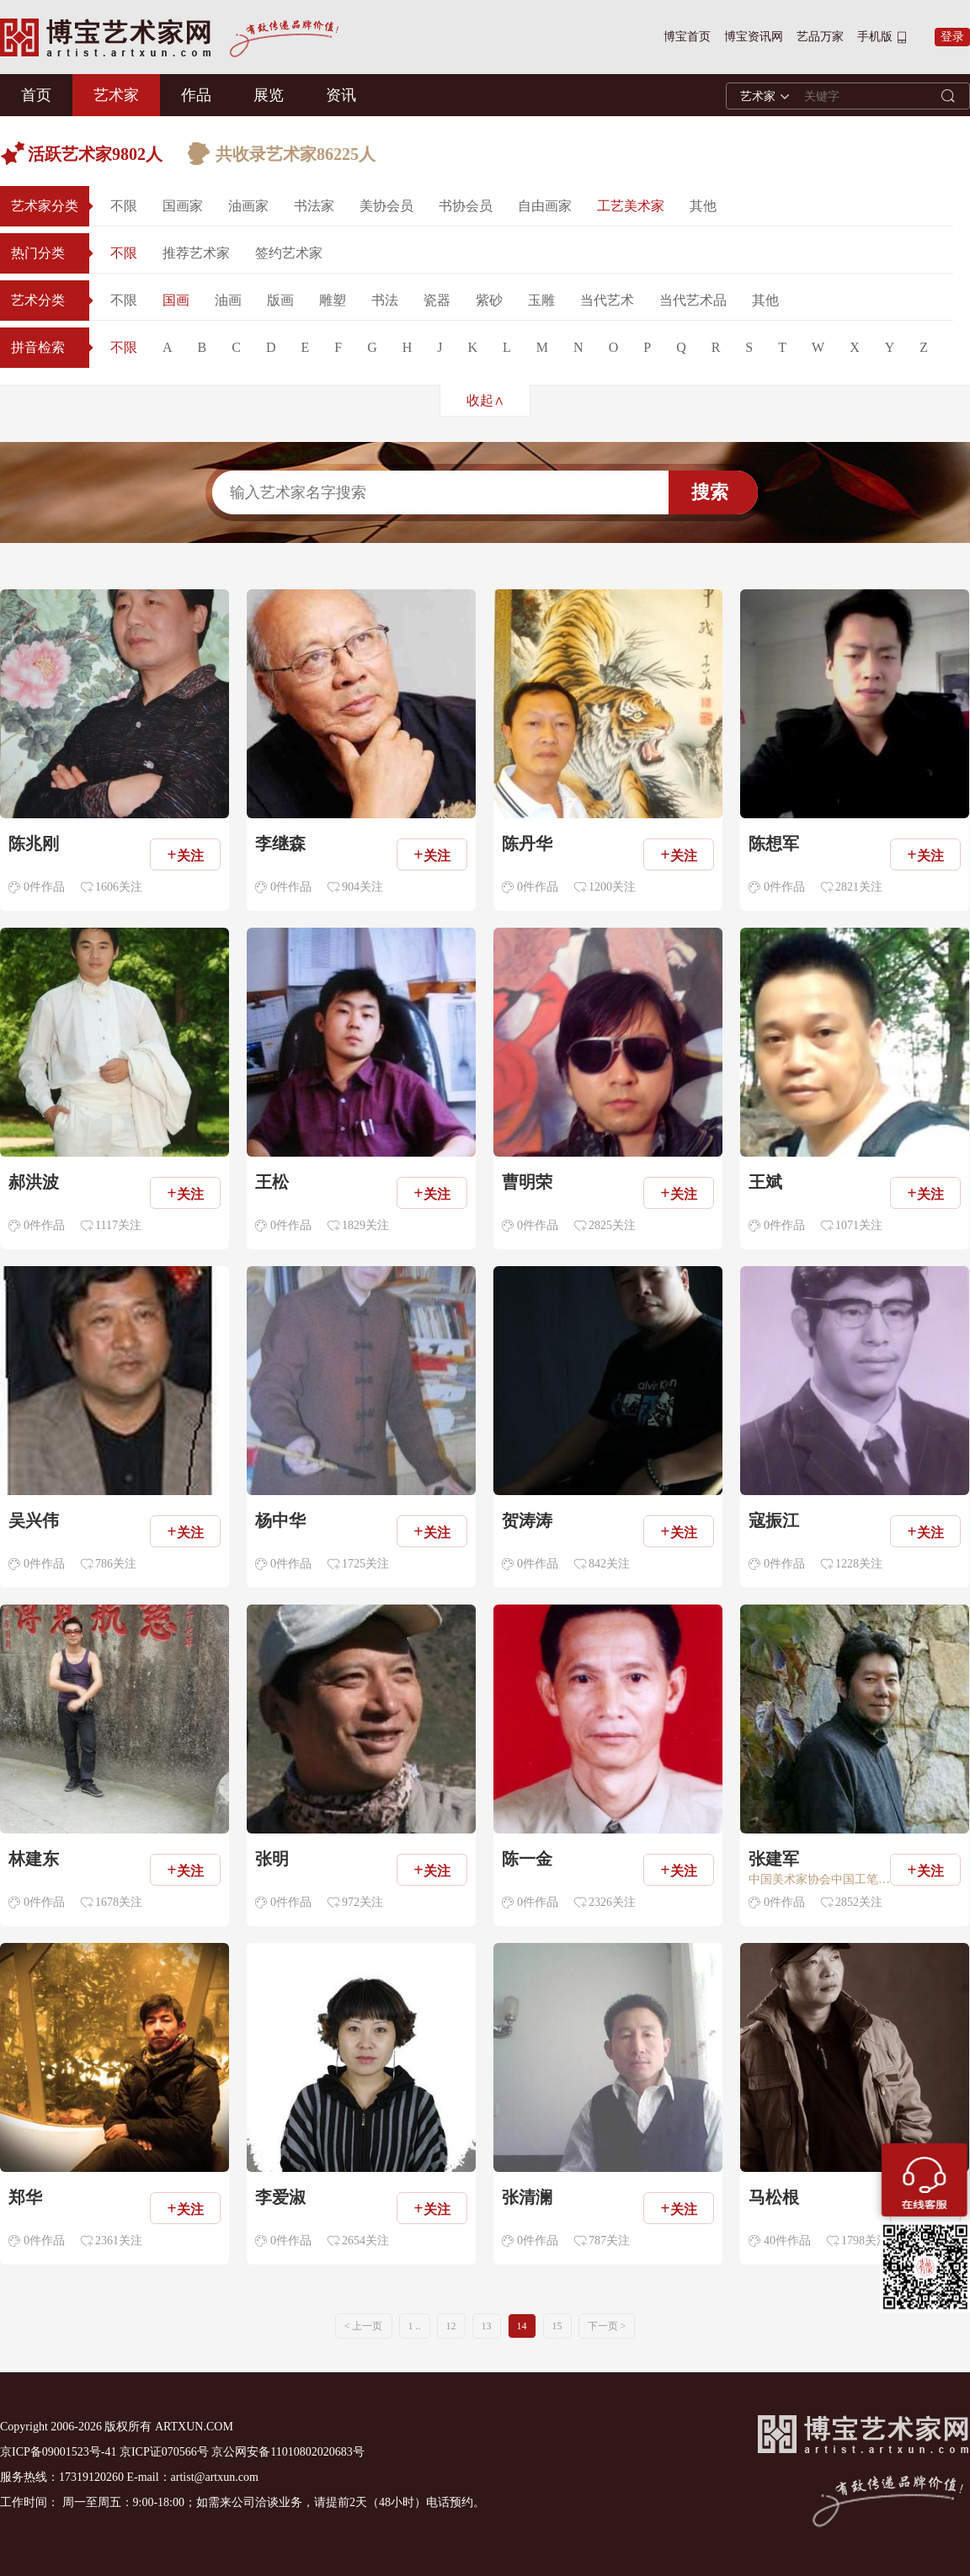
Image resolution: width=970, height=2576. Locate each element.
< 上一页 (363, 2326)
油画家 (248, 206)
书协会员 (466, 206)
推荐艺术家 (196, 253)
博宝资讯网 (753, 36)
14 (522, 2326)
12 (451, 2326)
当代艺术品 (693, 300)
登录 (952, 36)
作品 (196, 95)
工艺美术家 (630, 206)
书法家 (314, 206)
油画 (228, 300)
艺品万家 (820, 36)
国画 (176, 300)
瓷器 (437, 300)
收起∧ (485, 400)
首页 (36, 95)
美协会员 (386, 206)
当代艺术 (607, 300)
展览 (268, 95)
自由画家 (545, 206)
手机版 (875, 36)
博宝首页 (687, 36)
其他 (703, 206)
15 (557, 2326)
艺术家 (116, 95)
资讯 (341, 95)
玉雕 (541, 300)
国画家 (183, 206)
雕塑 (332, 300)
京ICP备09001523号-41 (58, 2452)
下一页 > (607, 2326)
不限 (123, 206)
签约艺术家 (288, 253)
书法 (384, 300)
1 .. (414, 2326)
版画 (280, 300)
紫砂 (489, 300)
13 (487, 2326)
